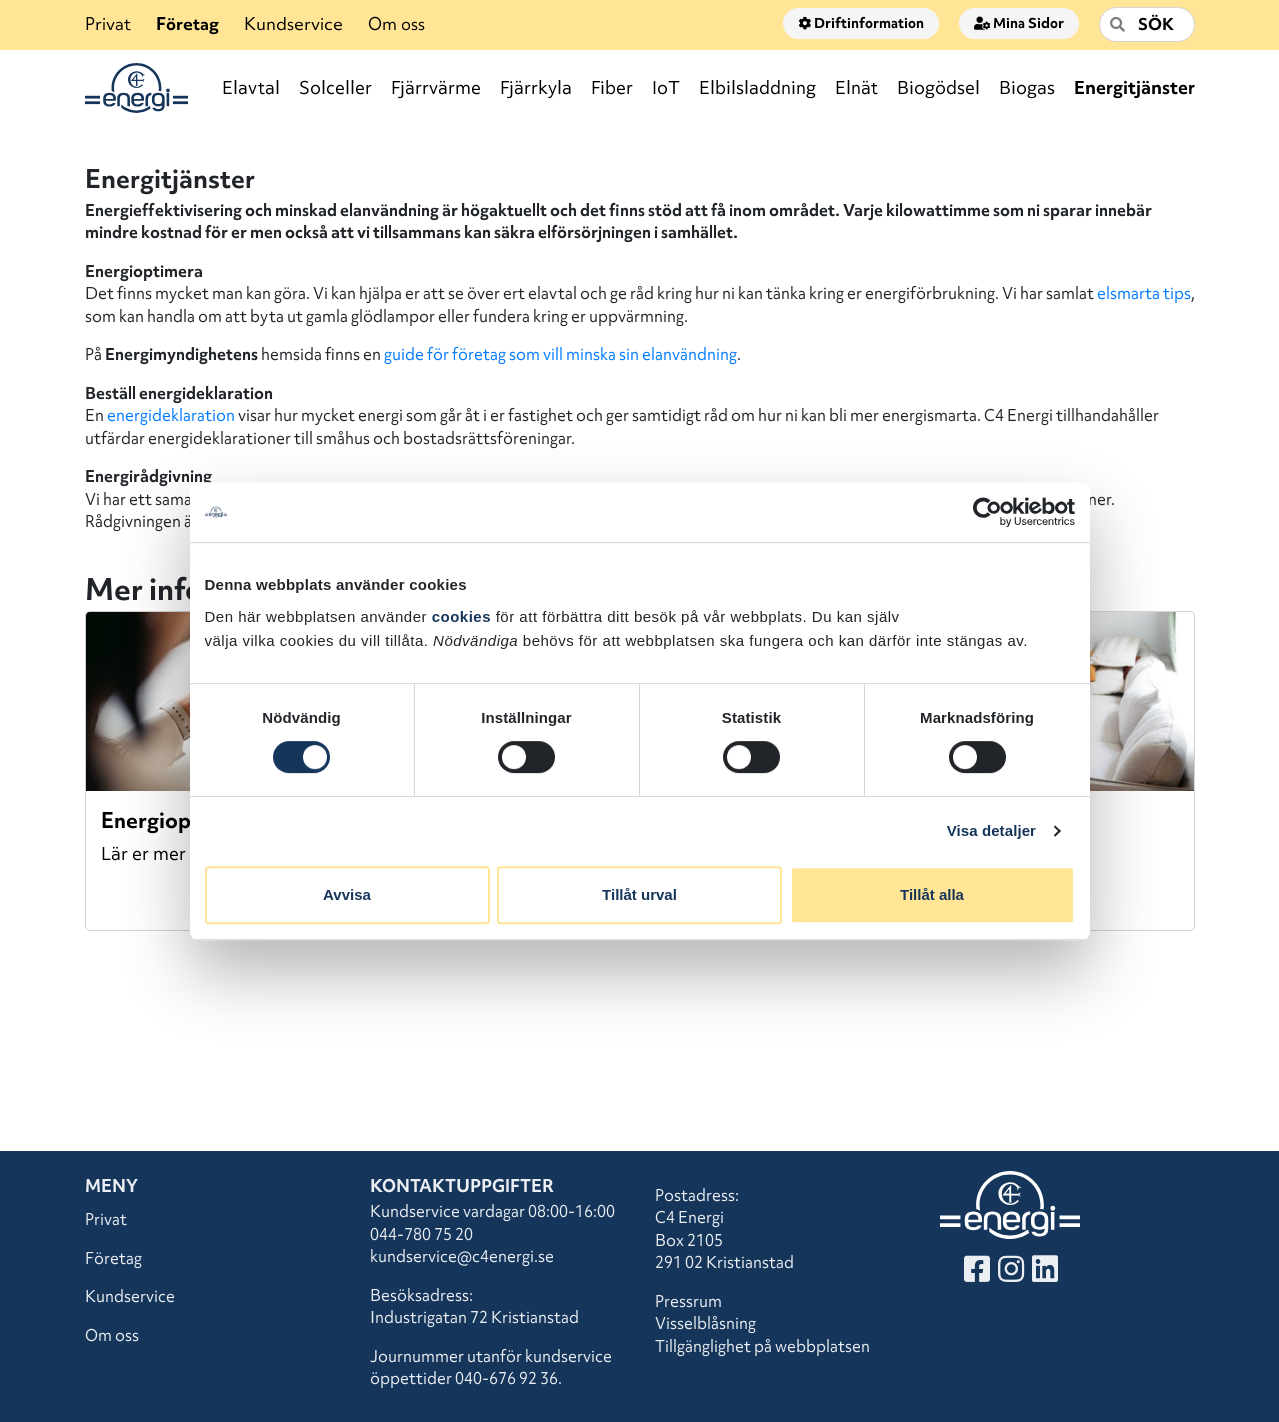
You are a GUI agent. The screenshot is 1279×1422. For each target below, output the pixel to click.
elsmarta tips (1144, 293)
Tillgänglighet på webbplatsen (762, 1346)
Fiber (612, 87)
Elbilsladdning (757, 87)
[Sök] (1147, 24)
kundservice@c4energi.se (462, 1256)
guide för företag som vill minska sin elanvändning (560, 354)
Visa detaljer (991, 830)
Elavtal (251, 87)
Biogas (1027, 87)
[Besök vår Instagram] (1011, 1274)
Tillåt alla (932, 894)
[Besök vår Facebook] (977, 1274)
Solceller (335, 87)
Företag (187, 23)
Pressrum (688, 1301)
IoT (666, 87)
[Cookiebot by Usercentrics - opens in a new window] (987, 512)
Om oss (396, 23)
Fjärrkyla (536, 87)
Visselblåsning (705, 1323)
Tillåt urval (639, 894)
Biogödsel (938, 87)
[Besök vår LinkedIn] (1045, 1274)
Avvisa (347, 894)
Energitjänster (1134, 87)
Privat (108, 23)
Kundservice (293, 23)
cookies (461, 616)
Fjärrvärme (436, 87)
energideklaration (171, 415)
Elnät (856, 87)
